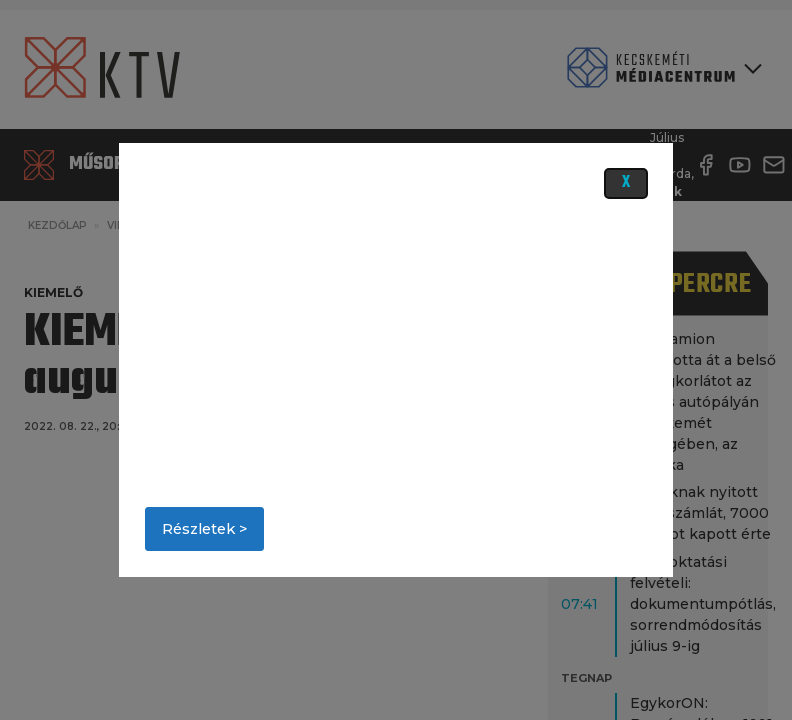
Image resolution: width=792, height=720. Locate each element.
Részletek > (204, 529)
